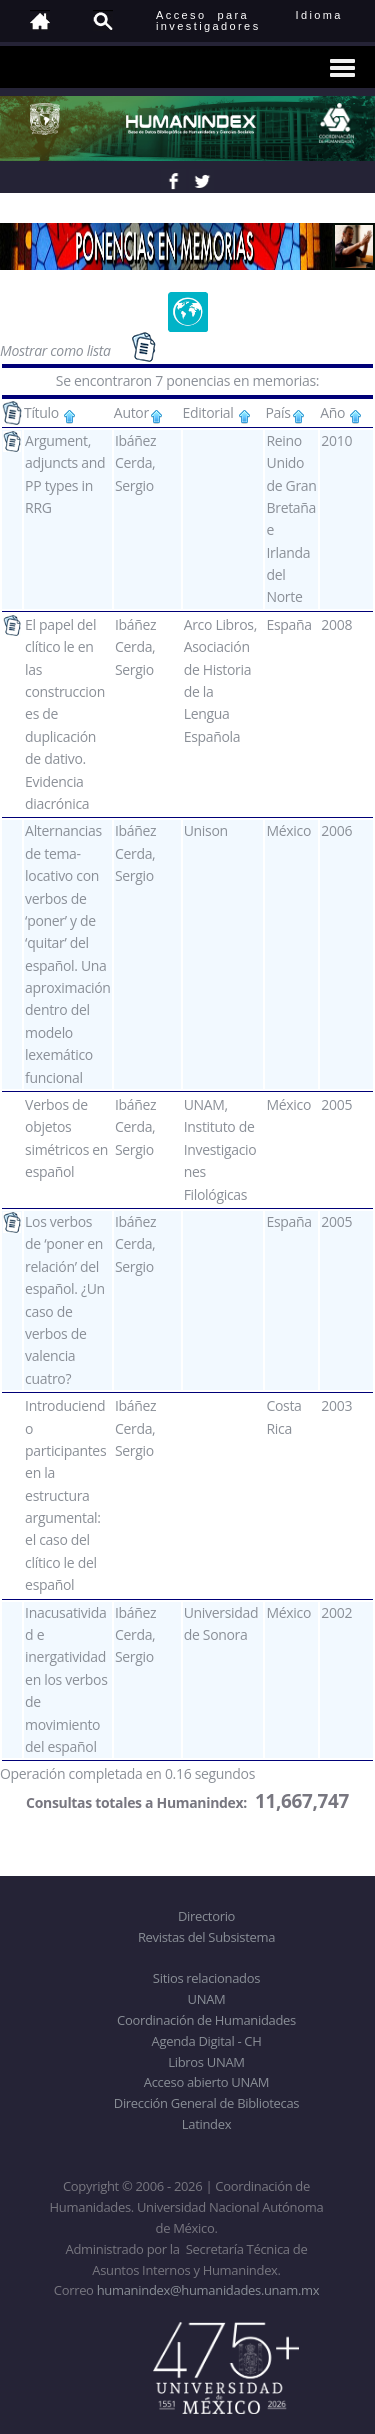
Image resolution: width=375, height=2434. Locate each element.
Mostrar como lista (57, 350)
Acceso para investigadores (208, 20)
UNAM (207, 1999)
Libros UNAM (206, 2062)
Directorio (206, 1916)
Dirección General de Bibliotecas (206, 2103)
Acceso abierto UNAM (206, 2082)
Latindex (206, 2124)
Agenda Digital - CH (207, 2041)
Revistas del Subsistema (206, 1937)
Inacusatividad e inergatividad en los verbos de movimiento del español (66, 1679)
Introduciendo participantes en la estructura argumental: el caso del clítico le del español (65, 1495)
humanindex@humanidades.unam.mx (208, 2290)
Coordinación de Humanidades (206, 2020)
